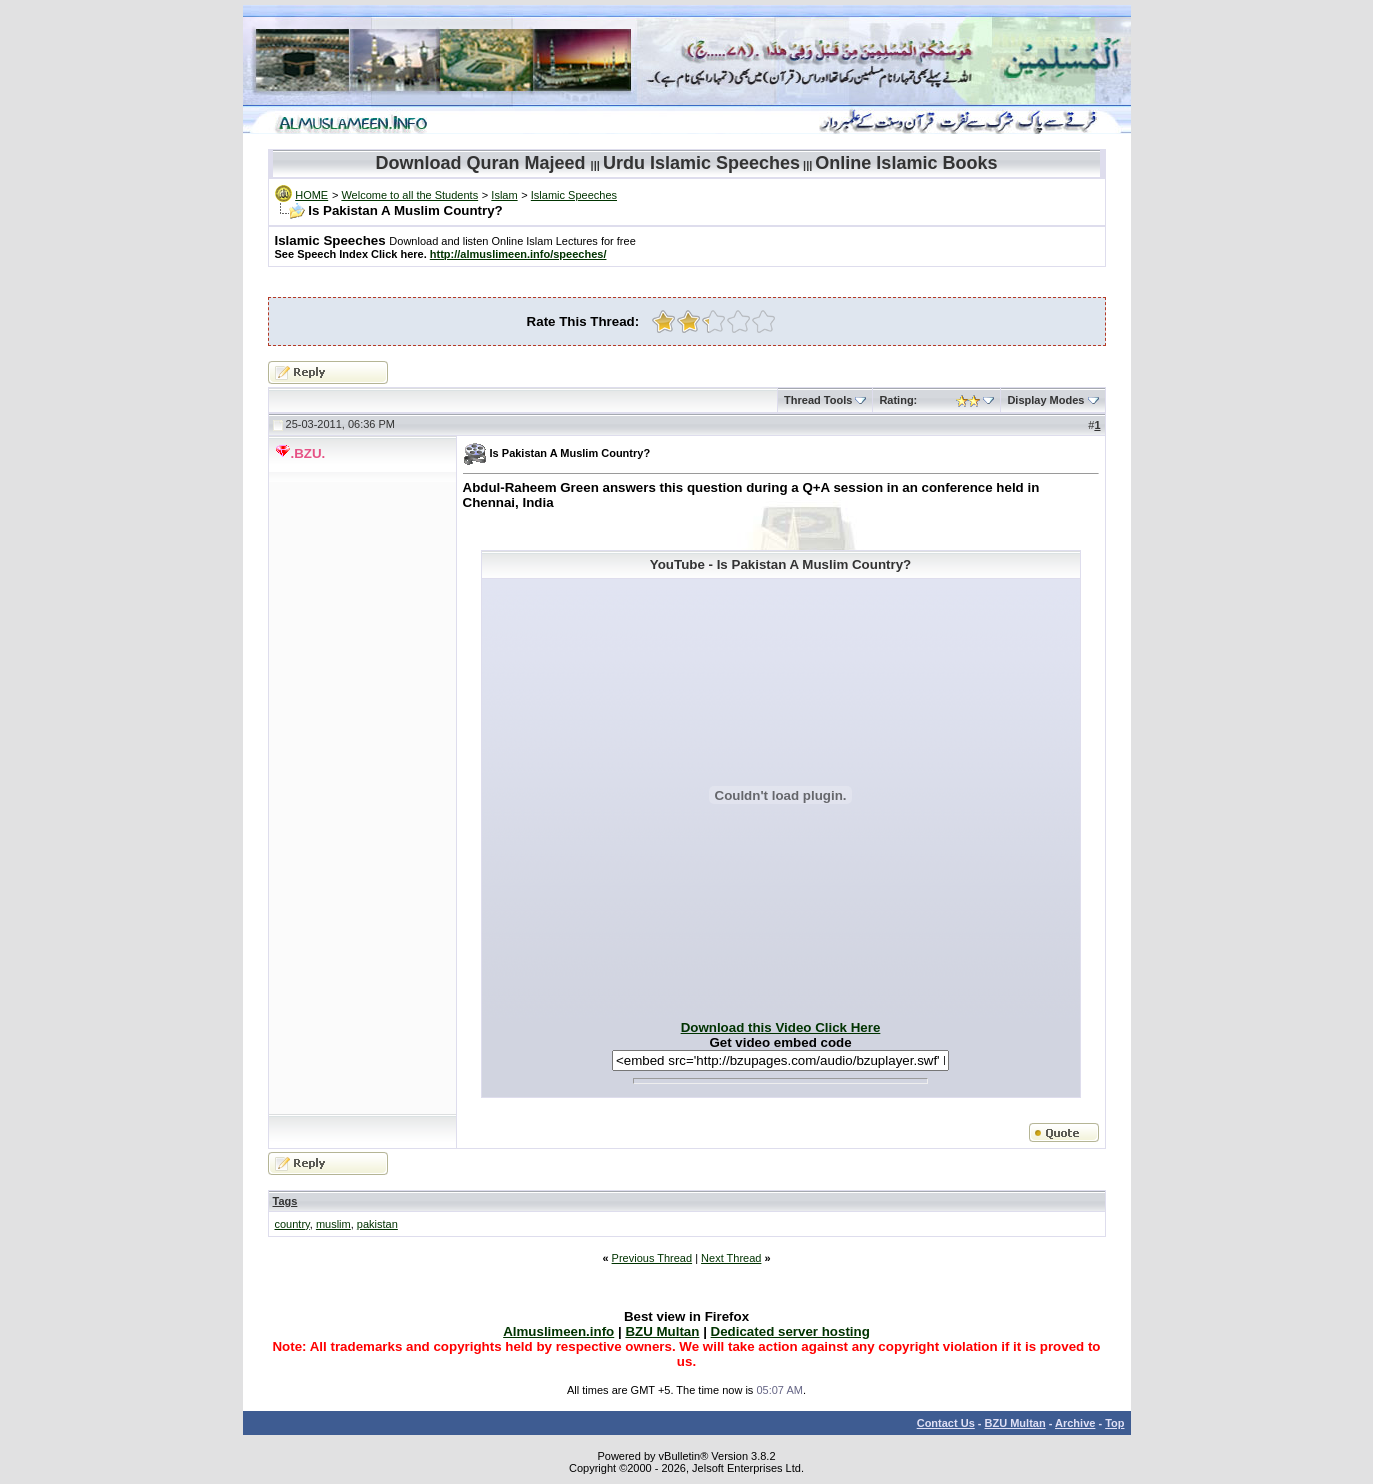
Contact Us (946, 1423)
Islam (504, 195)
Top (1114, 1423)
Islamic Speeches (574, 195)
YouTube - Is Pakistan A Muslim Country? (780, 564)
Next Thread (731, 1258)
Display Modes (1045, 400)
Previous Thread (652, 1258)
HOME (311, 195)
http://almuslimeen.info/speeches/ (518, 254)
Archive (1075, 1423)
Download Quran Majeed (481, 163)
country (292, 1224)
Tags (285, 1201)
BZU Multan (1015, 1423)
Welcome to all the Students (409, 195)
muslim (333, 1224)
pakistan (377, 1224)
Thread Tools (818, 400)
